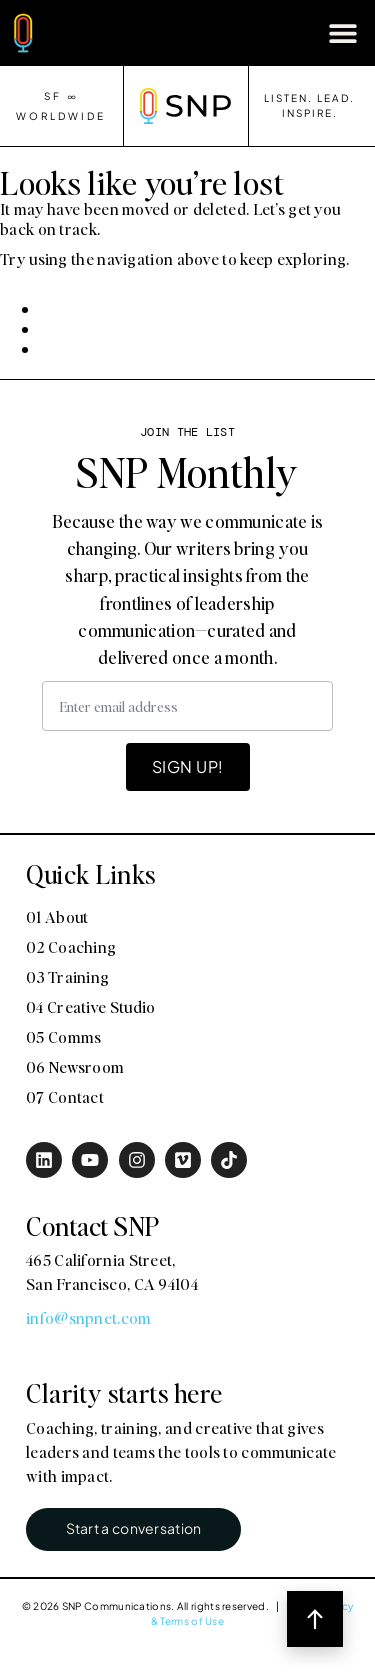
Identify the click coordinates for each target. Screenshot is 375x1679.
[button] (342, 32)
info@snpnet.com (89, 1317)
